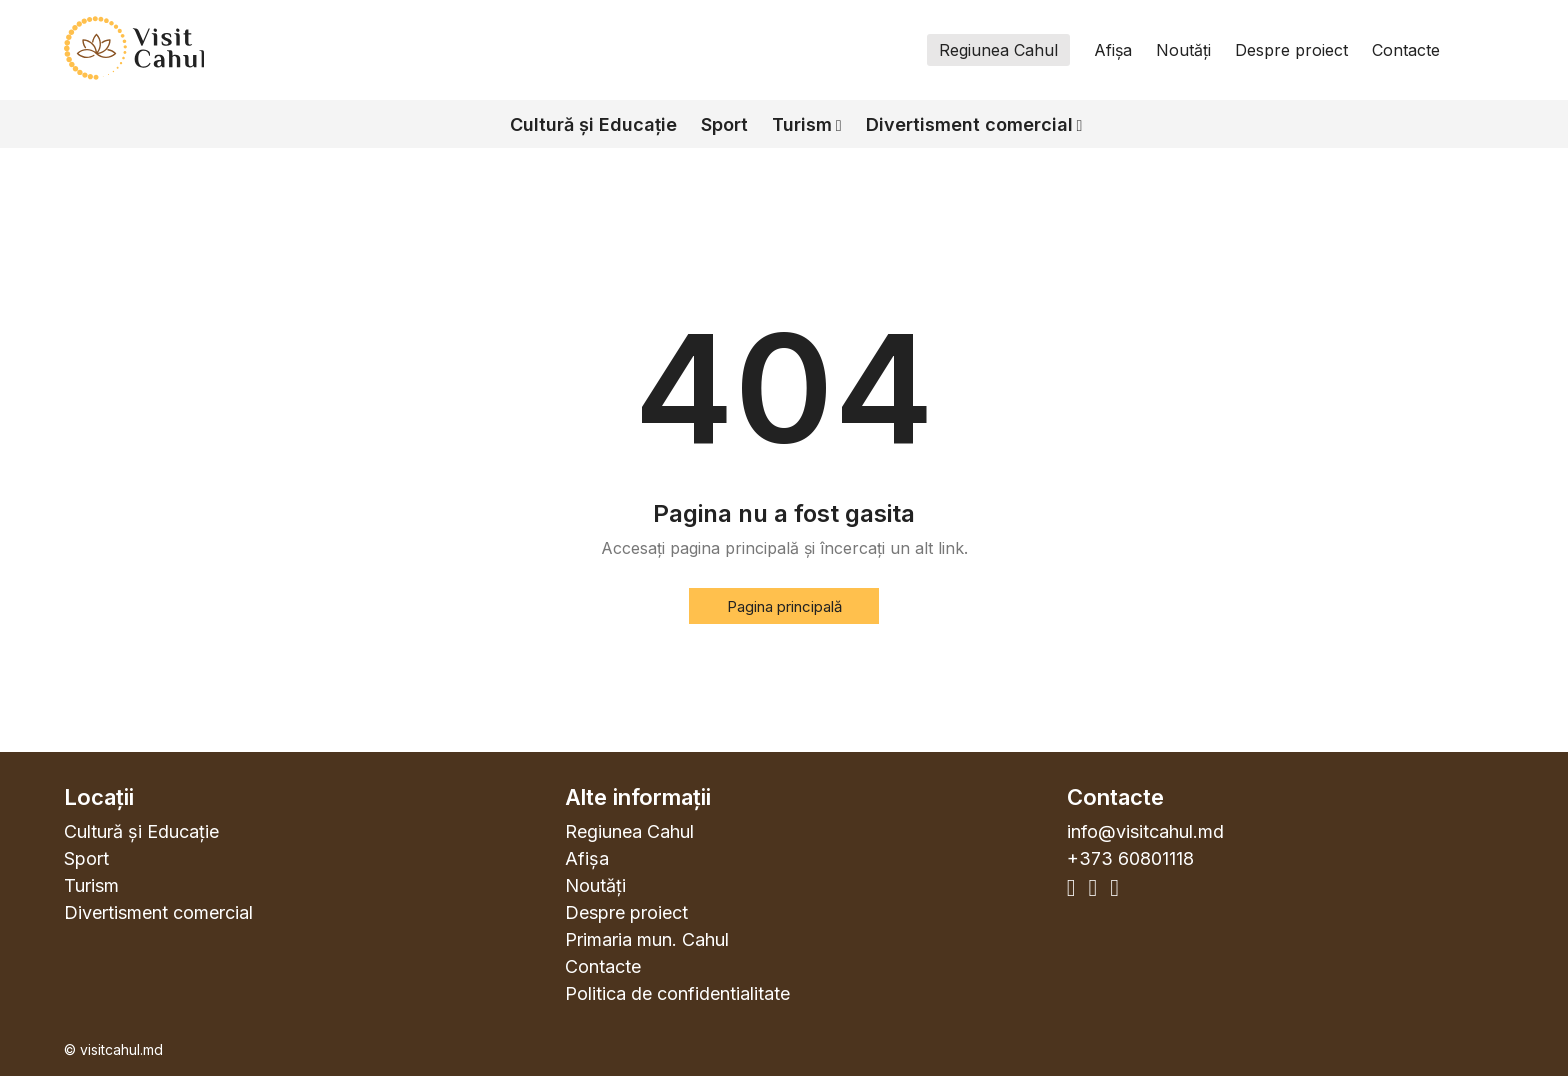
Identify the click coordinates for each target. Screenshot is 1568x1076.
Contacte (1406, 50)
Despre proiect (1291, 50)
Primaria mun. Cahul (647, 939)
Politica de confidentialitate (677, 993)
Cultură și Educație (593, 124)
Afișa (1113, 50)
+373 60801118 (1130, 858)
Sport (724, 124)
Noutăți (1183, 50)
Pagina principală (784, 606)
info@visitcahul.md (1145, 831)
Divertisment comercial (969, 124)
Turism (802, 124)
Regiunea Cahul (998, 50)
